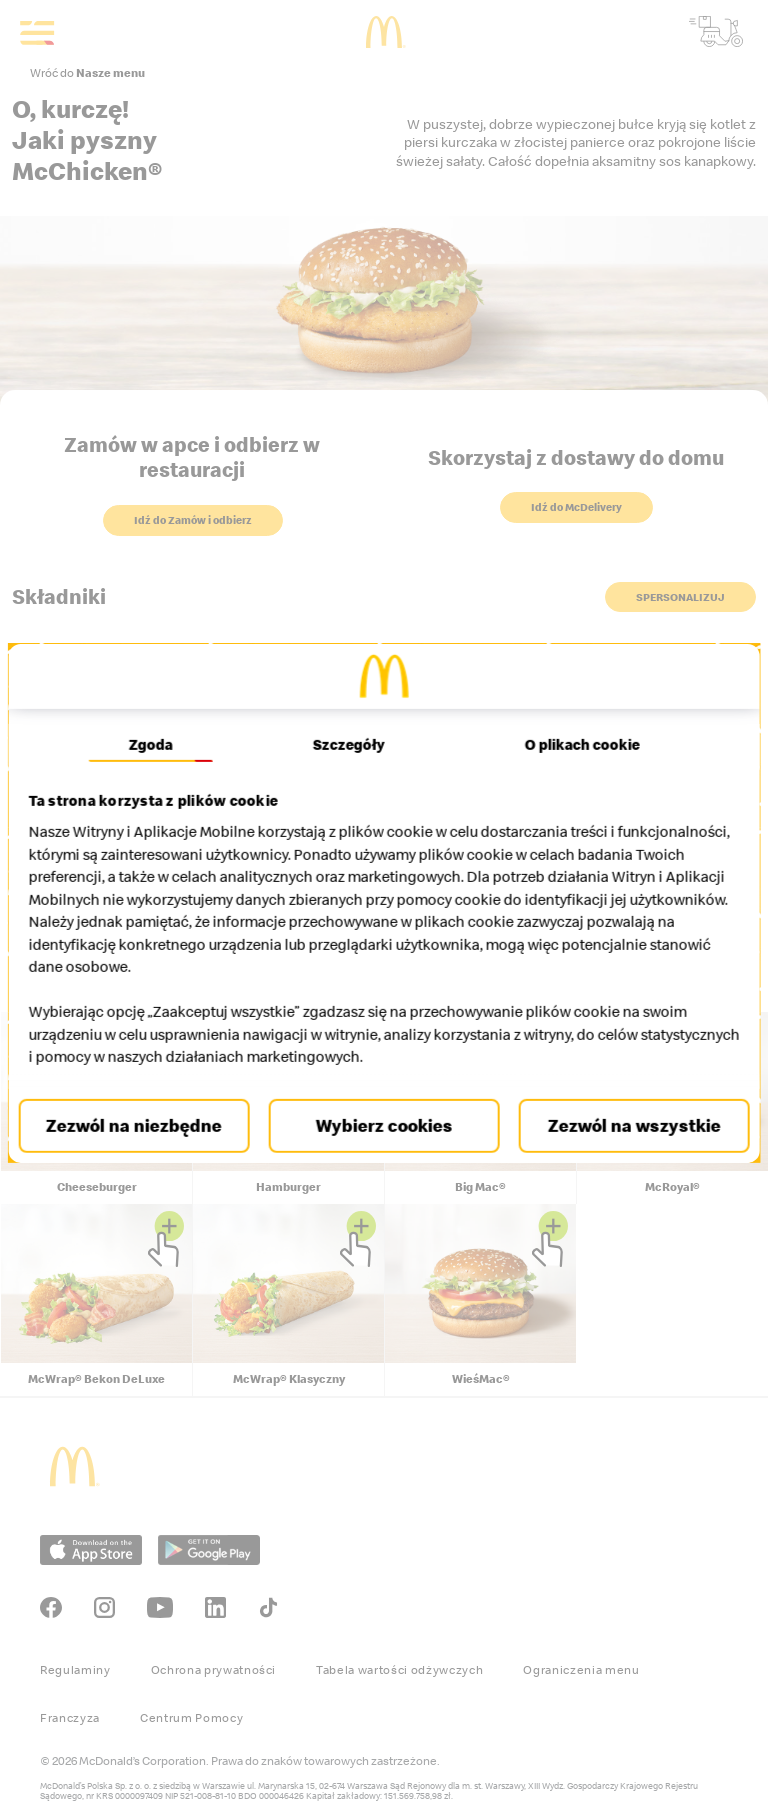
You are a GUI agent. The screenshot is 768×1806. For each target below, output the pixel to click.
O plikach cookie (574, 743)
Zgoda (158, 743)
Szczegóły (349, 743)
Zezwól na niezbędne (143, 1125)
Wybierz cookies (384, 1125)
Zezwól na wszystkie (624, 1125)
